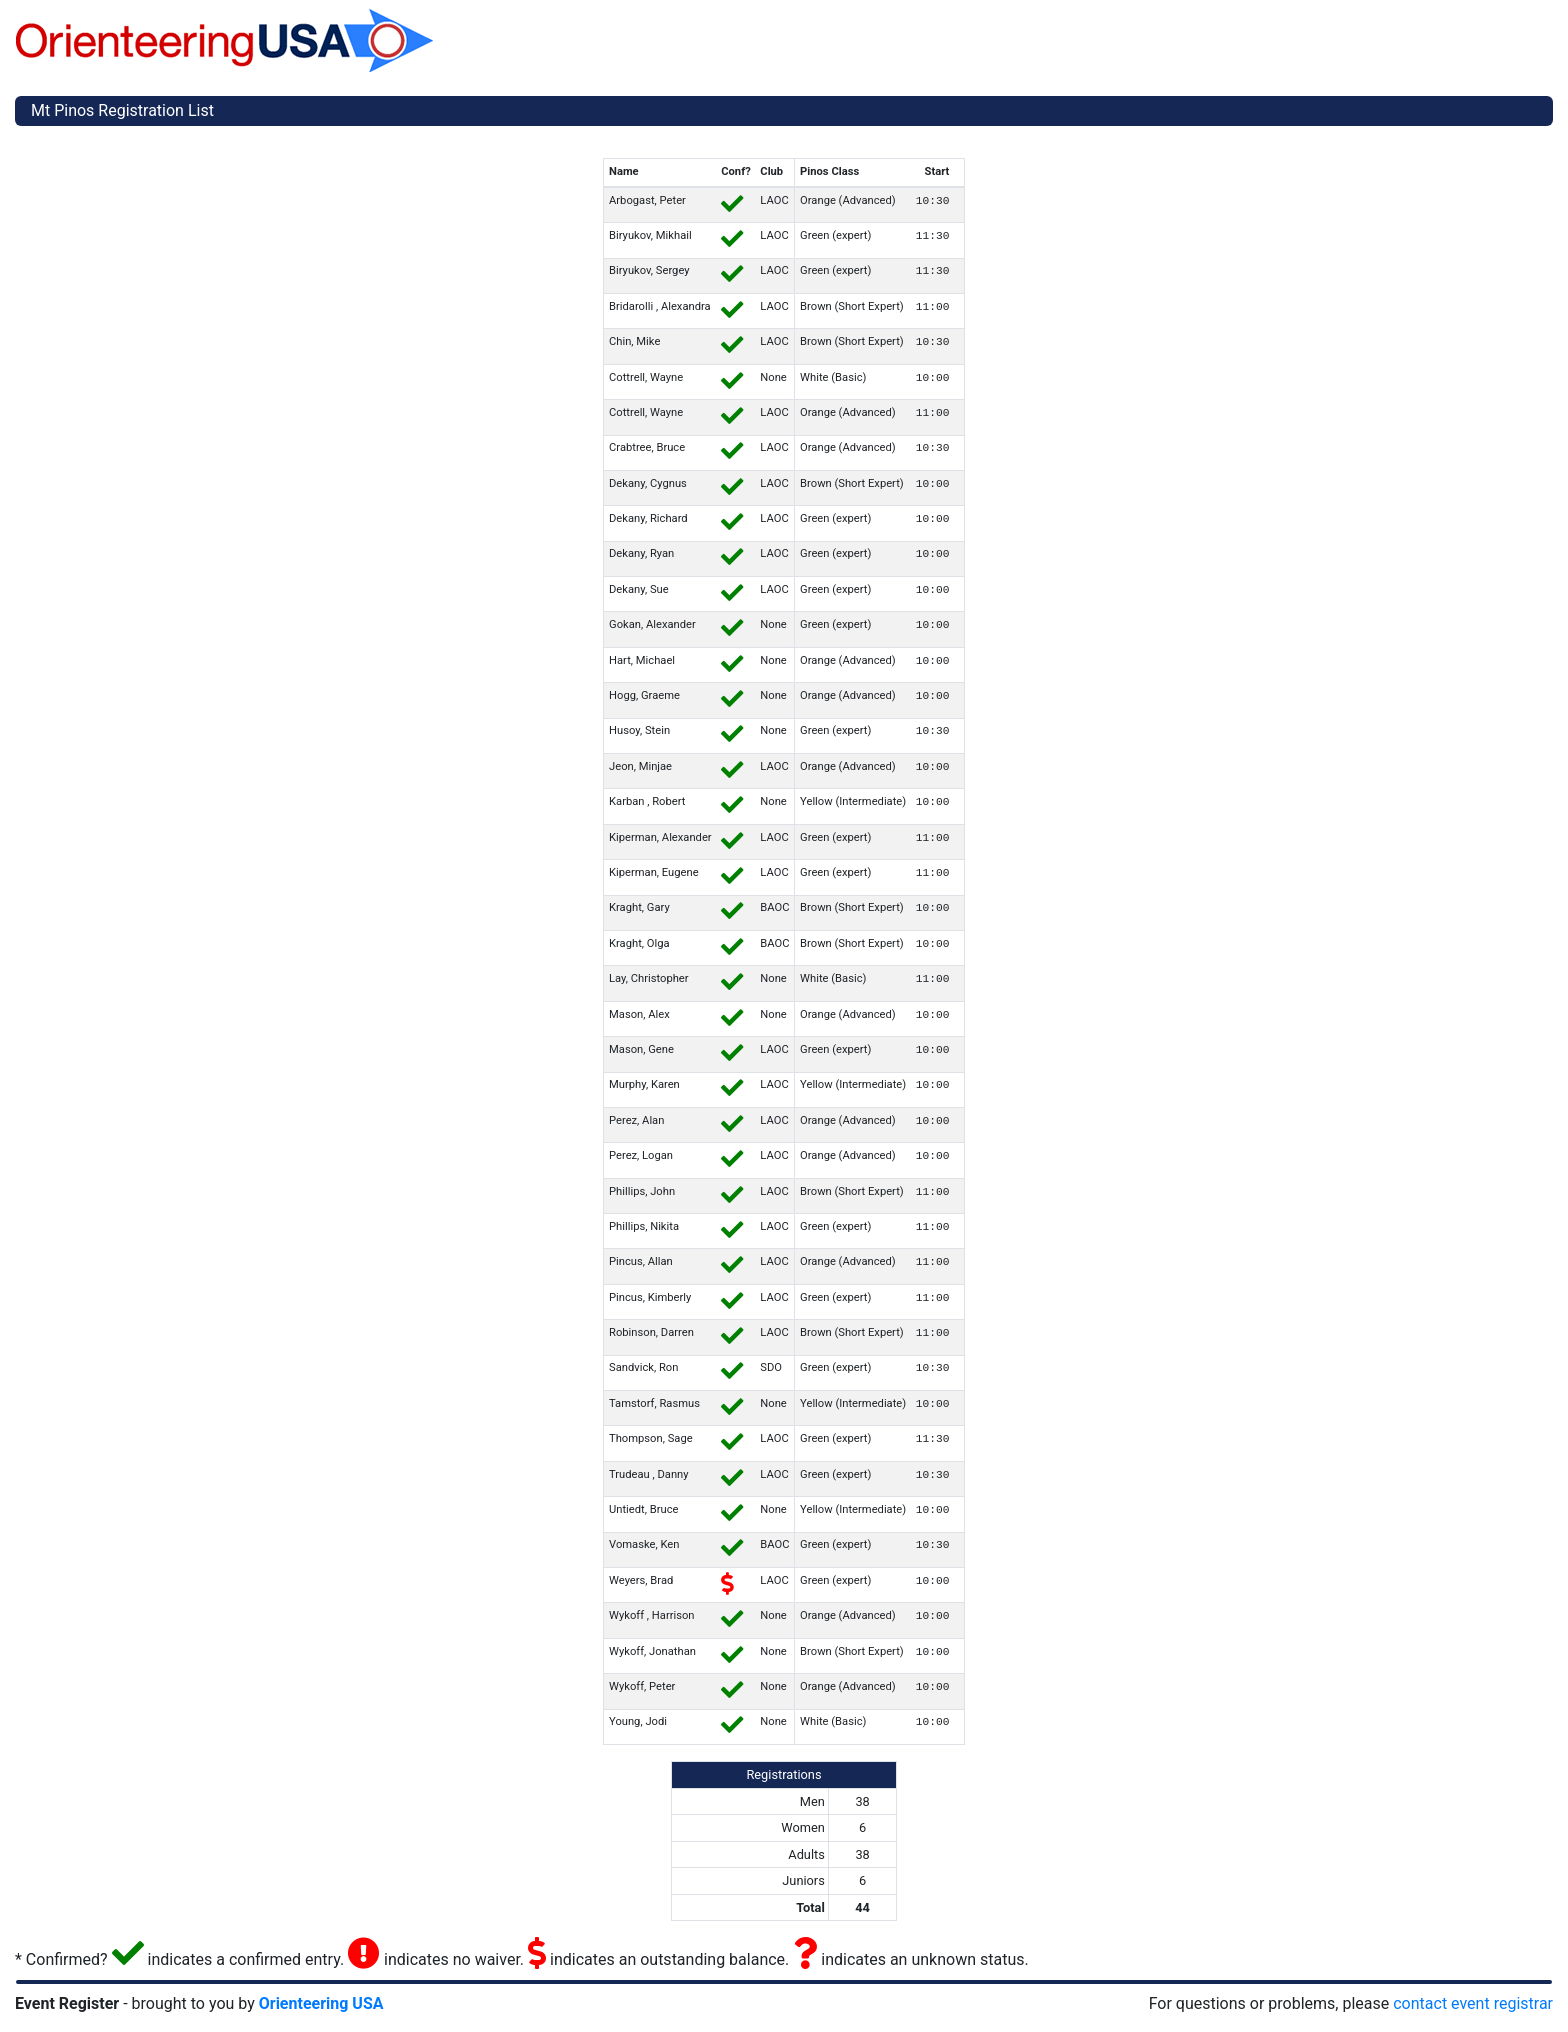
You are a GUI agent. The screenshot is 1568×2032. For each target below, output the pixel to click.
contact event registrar (1473, 2003)
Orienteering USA (321, 2003)
